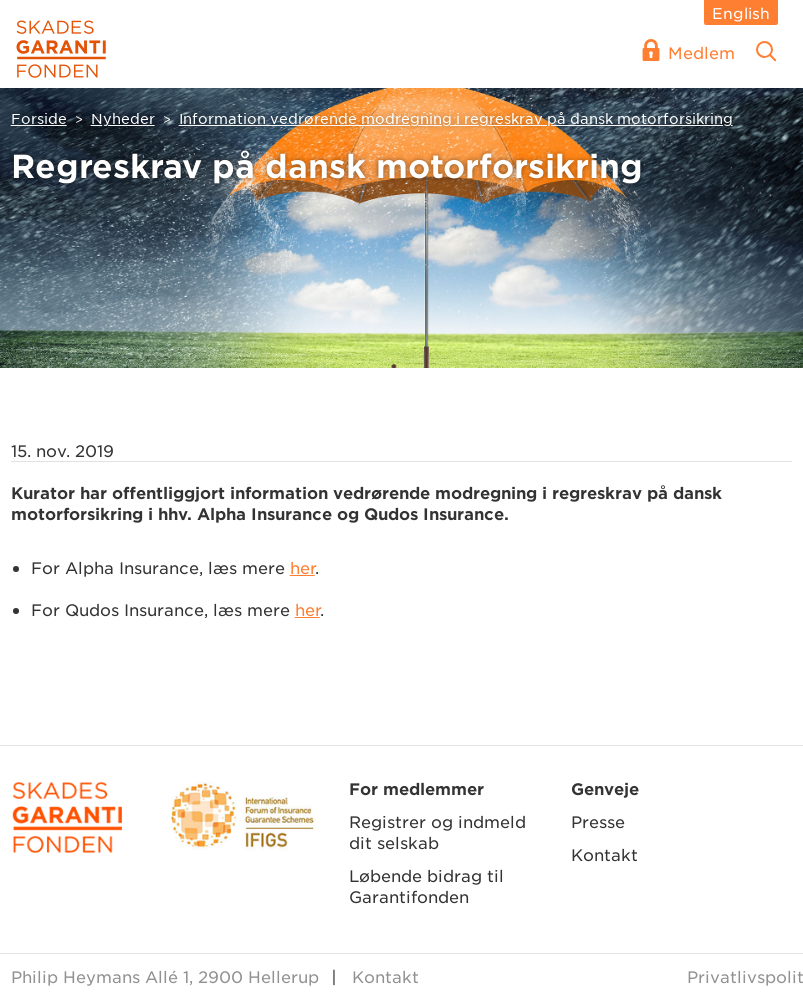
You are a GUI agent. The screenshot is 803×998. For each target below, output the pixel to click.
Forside (39, 118)
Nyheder (123, 118)
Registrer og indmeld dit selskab (437, 831)
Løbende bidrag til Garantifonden (426, 885)
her (302, 567)
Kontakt (604, 854)
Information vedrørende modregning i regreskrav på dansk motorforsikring (456, 118)
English (741, 12)
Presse (598, 821)
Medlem (701, 52)
